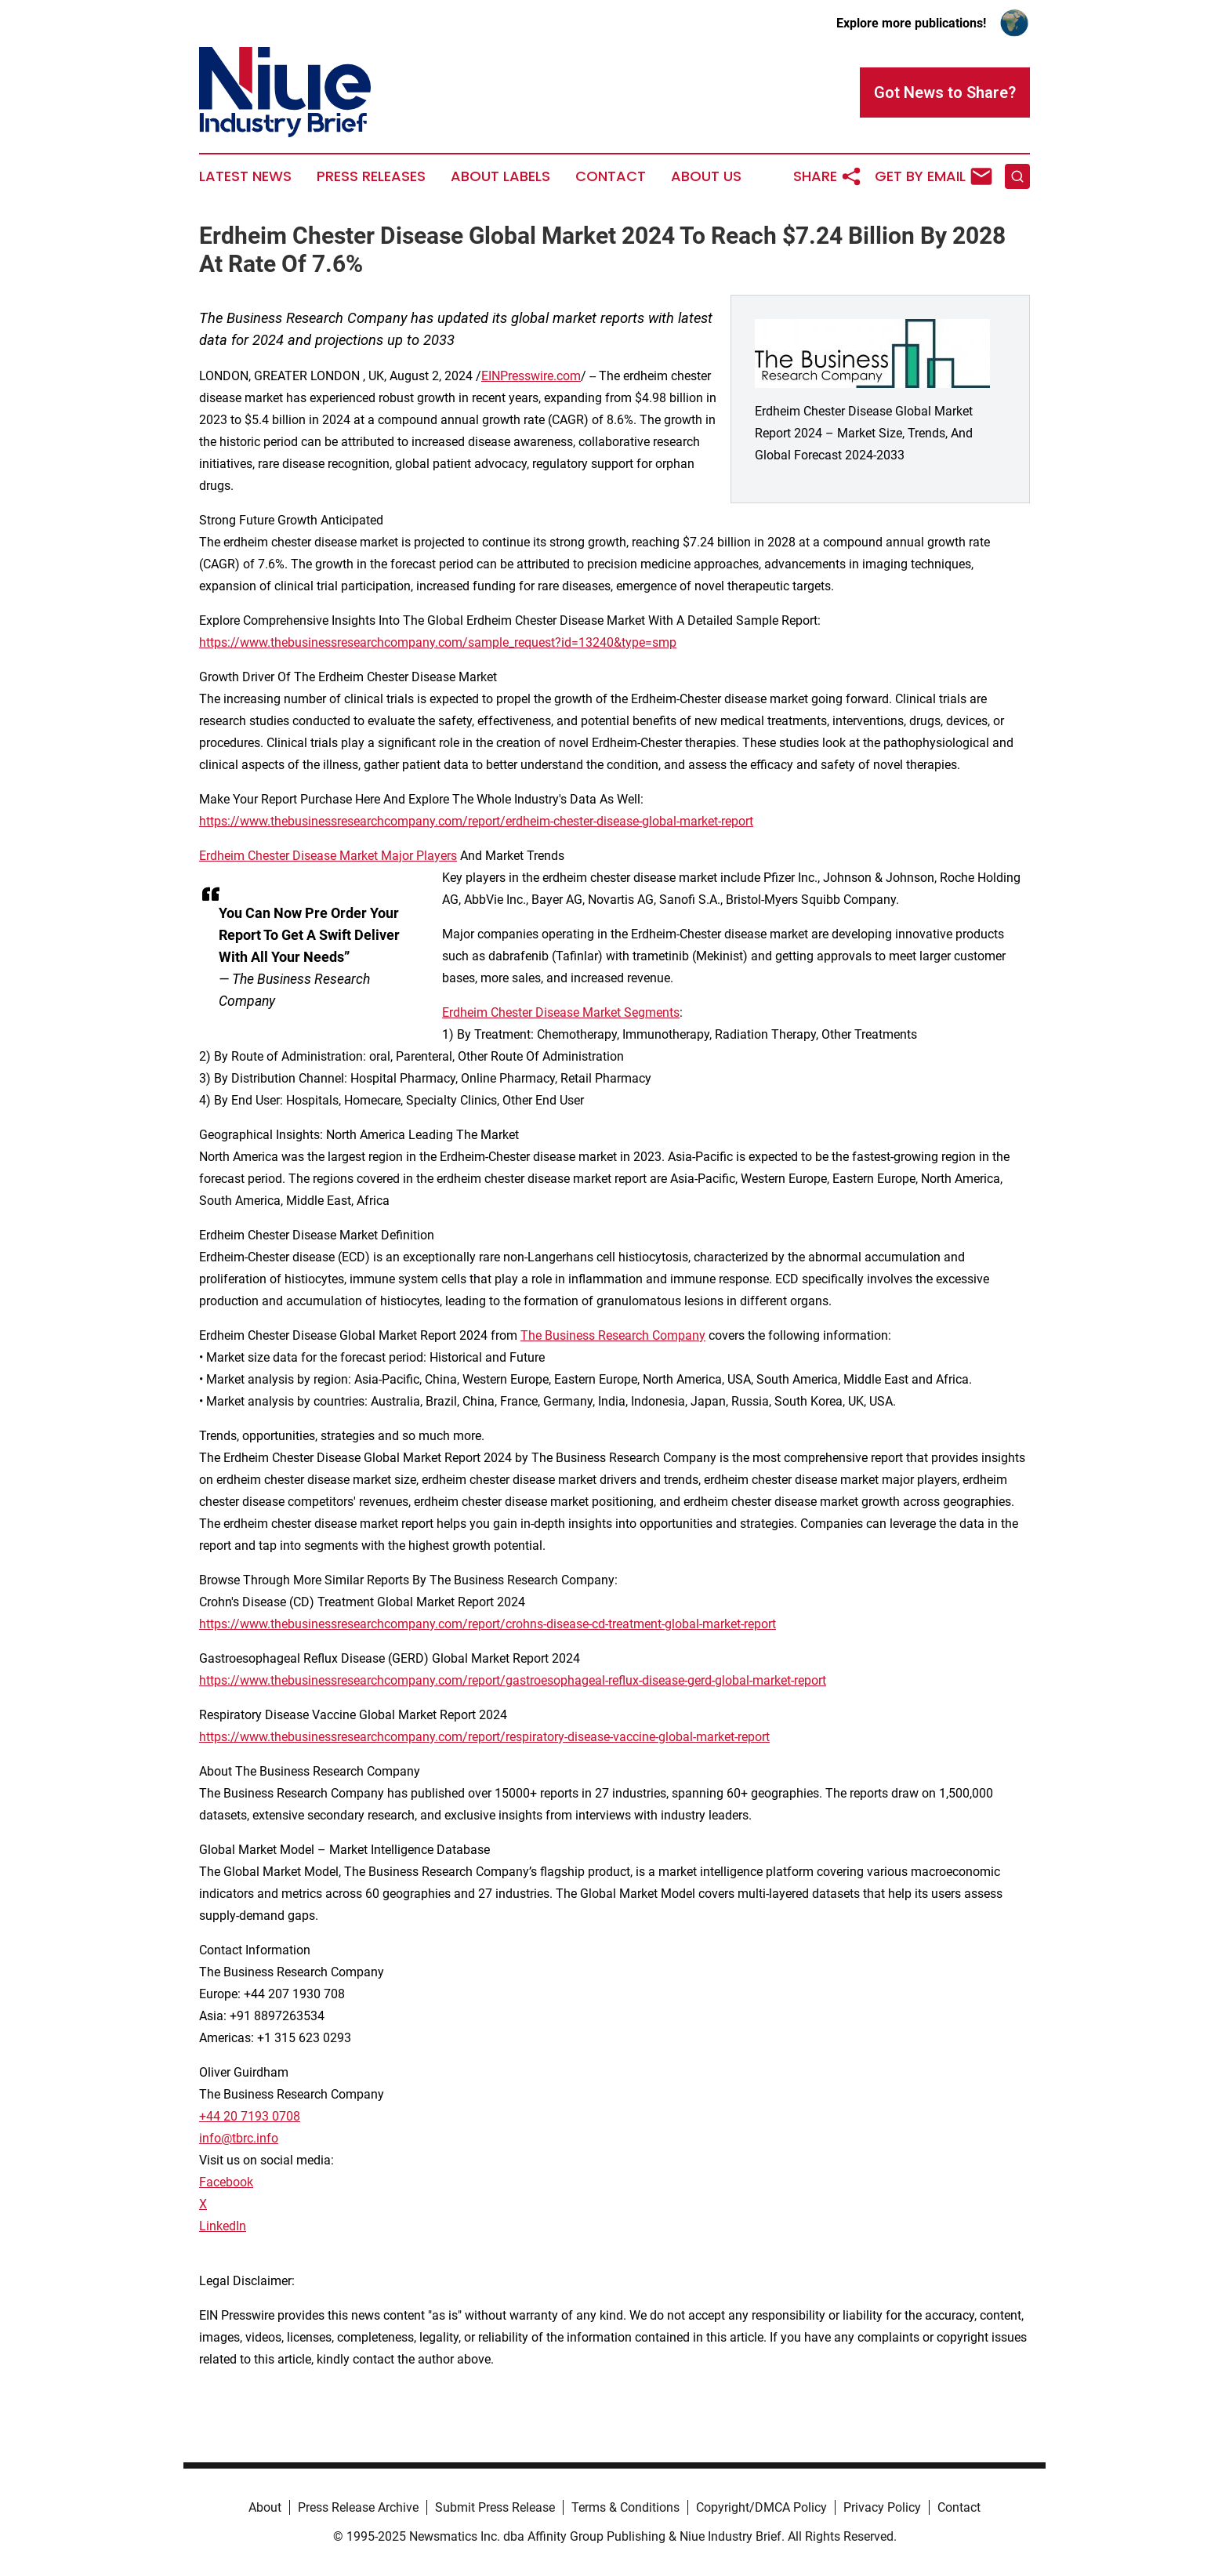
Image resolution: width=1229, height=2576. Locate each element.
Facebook (226, 2182)
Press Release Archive (358, 2507)
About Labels (500, 176)
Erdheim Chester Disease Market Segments (561, 1012)
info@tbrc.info (238, 2138)
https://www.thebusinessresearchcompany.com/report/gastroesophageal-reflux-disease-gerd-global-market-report (512, 1680)
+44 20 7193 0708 (249, 2116)
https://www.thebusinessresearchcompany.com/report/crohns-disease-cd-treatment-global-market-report (487, 1623)
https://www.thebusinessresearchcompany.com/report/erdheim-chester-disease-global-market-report (476, 821)
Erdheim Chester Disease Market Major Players (328, 855)
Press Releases (371, 176)
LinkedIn (222, 2226)
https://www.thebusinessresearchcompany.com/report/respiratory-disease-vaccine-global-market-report (484, 1736)
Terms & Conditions (625, 2507)
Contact (610, 176)
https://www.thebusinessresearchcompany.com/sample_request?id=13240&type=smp (437, 642)
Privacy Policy (882, 2507)
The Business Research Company (612, 1335)
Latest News (245, 176)
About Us (706, 176)
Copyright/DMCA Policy (761, 2507)
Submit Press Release (495, 2507)
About (264, 2507)
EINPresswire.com (531, 375)
